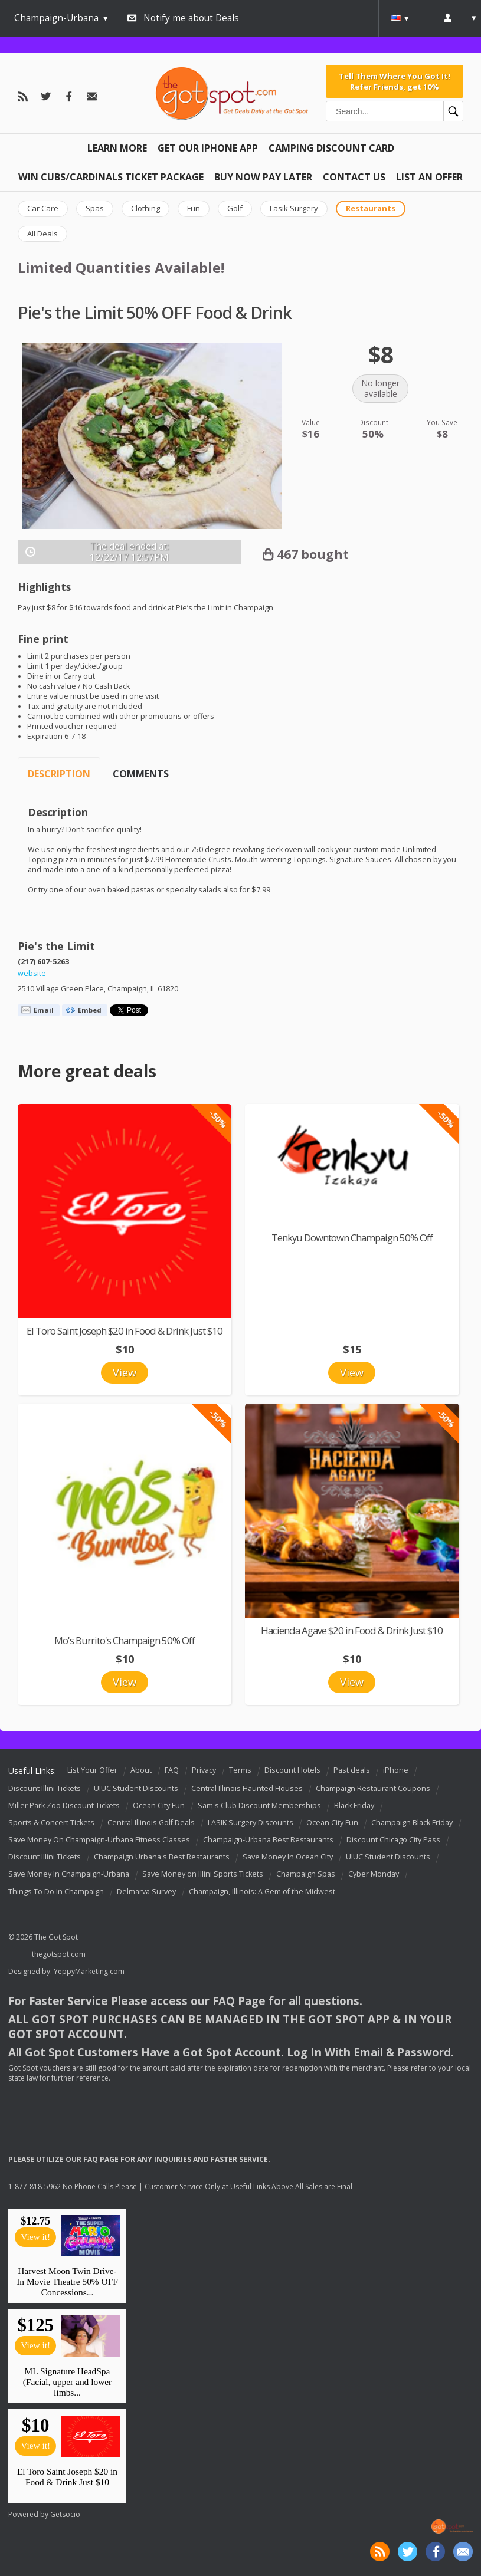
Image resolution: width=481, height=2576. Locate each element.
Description (59, 773)
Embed (90, 1010)
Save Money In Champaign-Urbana (68, 1874)
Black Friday (354, 1805)
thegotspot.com (59, 1954)
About (141, 1770)
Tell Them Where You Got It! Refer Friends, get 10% (394, 81)
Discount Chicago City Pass (393, 1840)
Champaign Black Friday (412, 1823)
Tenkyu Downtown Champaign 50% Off (352, 1237)
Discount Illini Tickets (44, 1788)
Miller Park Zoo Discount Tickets (64, 1805)
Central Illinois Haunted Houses (247, 1788)
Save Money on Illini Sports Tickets (202, 1874)
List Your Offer (92, 1770)
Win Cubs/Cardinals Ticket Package (111, 176)
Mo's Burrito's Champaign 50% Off (124, 1640)
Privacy (204, 1770)
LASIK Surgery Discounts (250, 1823)
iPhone (395, 1770)
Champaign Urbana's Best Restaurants (162, 1857)
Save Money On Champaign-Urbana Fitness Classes (99, 1840)
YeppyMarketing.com (89, 1971)
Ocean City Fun (159, 1805)
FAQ (172, 1770)
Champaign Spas (305, 1874)
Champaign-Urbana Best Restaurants (268, 1840)
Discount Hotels (292, 1770)
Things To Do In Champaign (56, 1892)
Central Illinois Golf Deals (151, 1823)
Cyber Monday (373, 1874)
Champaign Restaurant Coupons (373, 1788)
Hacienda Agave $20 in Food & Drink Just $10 (352, 1630)
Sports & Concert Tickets (51, 1823)
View (124, 1372)
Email (44, 1010)
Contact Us (354, 176)
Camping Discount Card (331, 148)
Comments (141, 773)
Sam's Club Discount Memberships (259, 1805)
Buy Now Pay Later (263, 176)
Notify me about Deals (191, 18)
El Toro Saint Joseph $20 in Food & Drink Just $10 (124, 1331)
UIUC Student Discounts (136, 1788)
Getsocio (65, 2514)
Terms (240, 1770)
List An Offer (429, 176)
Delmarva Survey (146, 1892)
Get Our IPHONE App (208, 148)
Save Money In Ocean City (288, 1857)
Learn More (117, 148)
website (32, 973)
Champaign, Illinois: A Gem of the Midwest (262, 1892)
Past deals (351, 1770)
